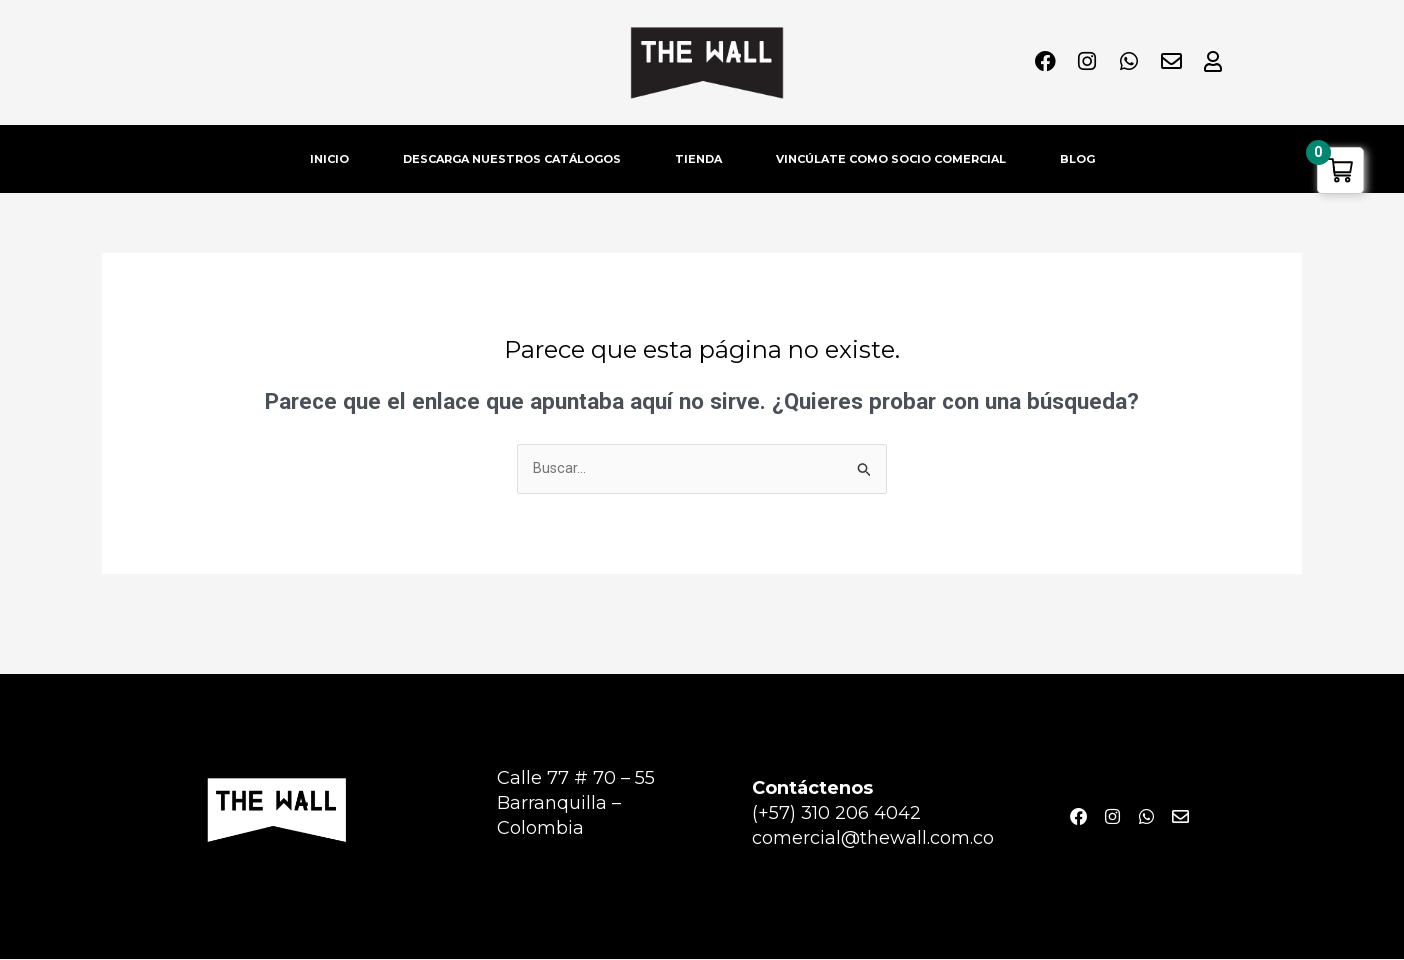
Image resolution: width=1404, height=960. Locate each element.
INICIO (329, 159)
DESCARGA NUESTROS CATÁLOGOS (512, 159)
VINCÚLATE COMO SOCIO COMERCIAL (891, 159)
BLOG (1077, 159)
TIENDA (698, 159)
